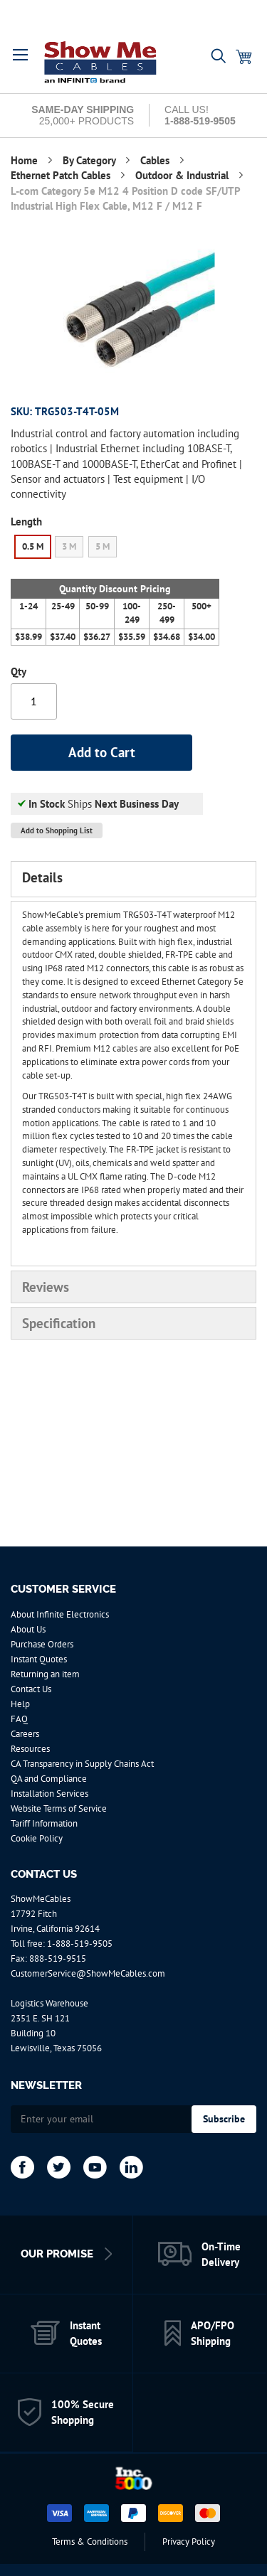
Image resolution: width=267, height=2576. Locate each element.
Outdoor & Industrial (183, 175)
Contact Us (31, 1689)
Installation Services (49, 1793)
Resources (30, 1749)
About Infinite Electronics (60, 1614)
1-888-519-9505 (79, 1944)
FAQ (19, 1719)
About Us (28, 1629)
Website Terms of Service (59, 1808)
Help (20, 1704)
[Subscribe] (224, 2119)
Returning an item (45, 1674)
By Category (90, 160)
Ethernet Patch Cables (62, 175)
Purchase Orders (42, 1644)
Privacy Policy (188, 2541)
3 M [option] (69, 546)
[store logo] (101, 62)
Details (42, 877)
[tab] (133, 879)
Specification (58, 1323)
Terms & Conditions (89, 2541)
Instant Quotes (39, 1659)
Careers (25, 1734)
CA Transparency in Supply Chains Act (82, 1764)
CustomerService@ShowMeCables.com (88, 1973)
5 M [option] (102, 546)
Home (26, 160)
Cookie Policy (37, 1838)
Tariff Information (44, 1823)
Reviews (45, 1286)
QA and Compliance (49, 1779)
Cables (156, 160)
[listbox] (115, 549)
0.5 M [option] (32, 546)
